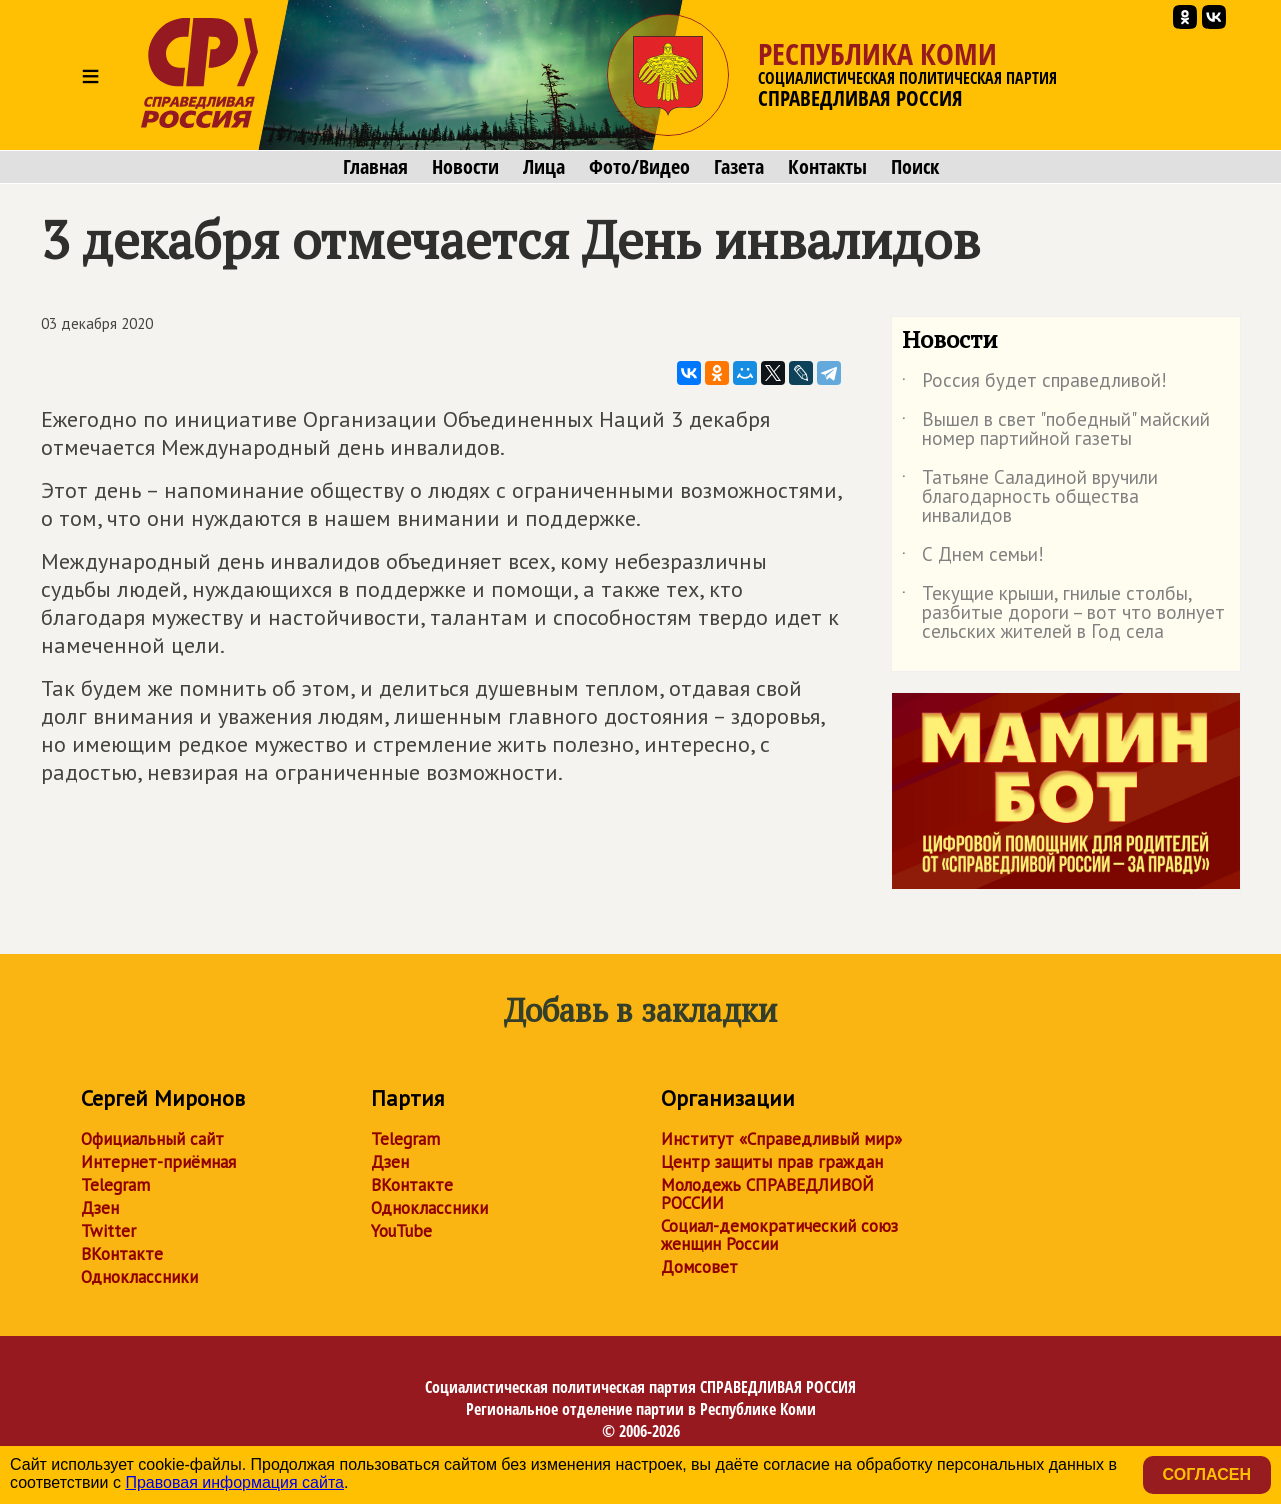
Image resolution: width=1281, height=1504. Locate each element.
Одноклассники (139, 1277)
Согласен (1207, 1474)
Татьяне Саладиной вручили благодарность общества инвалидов (1030, 497)
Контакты (827, 167)
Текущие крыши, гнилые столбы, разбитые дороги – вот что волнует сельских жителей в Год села (1063, 613)
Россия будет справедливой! (1034, 384)
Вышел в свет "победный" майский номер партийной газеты (1056, 430)
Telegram (115, 1185)
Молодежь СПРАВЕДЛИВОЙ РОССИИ (767, 1194)
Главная (375, 167)
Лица (544, 167)
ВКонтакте (122, 1254)
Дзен (100, 1208)
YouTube (401, 1231)
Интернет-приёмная (158, 1162)
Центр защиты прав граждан (772, 1162)
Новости (465, 167)
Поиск (915, 167)
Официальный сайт (152, 1139)
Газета (739, 167)
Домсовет (699, 1267)
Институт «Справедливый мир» (781, 1139)
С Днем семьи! (973, 558)
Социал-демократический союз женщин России (779, 1235)
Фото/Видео (639, 167)
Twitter (108, 1231)
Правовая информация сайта (234, 1482)
